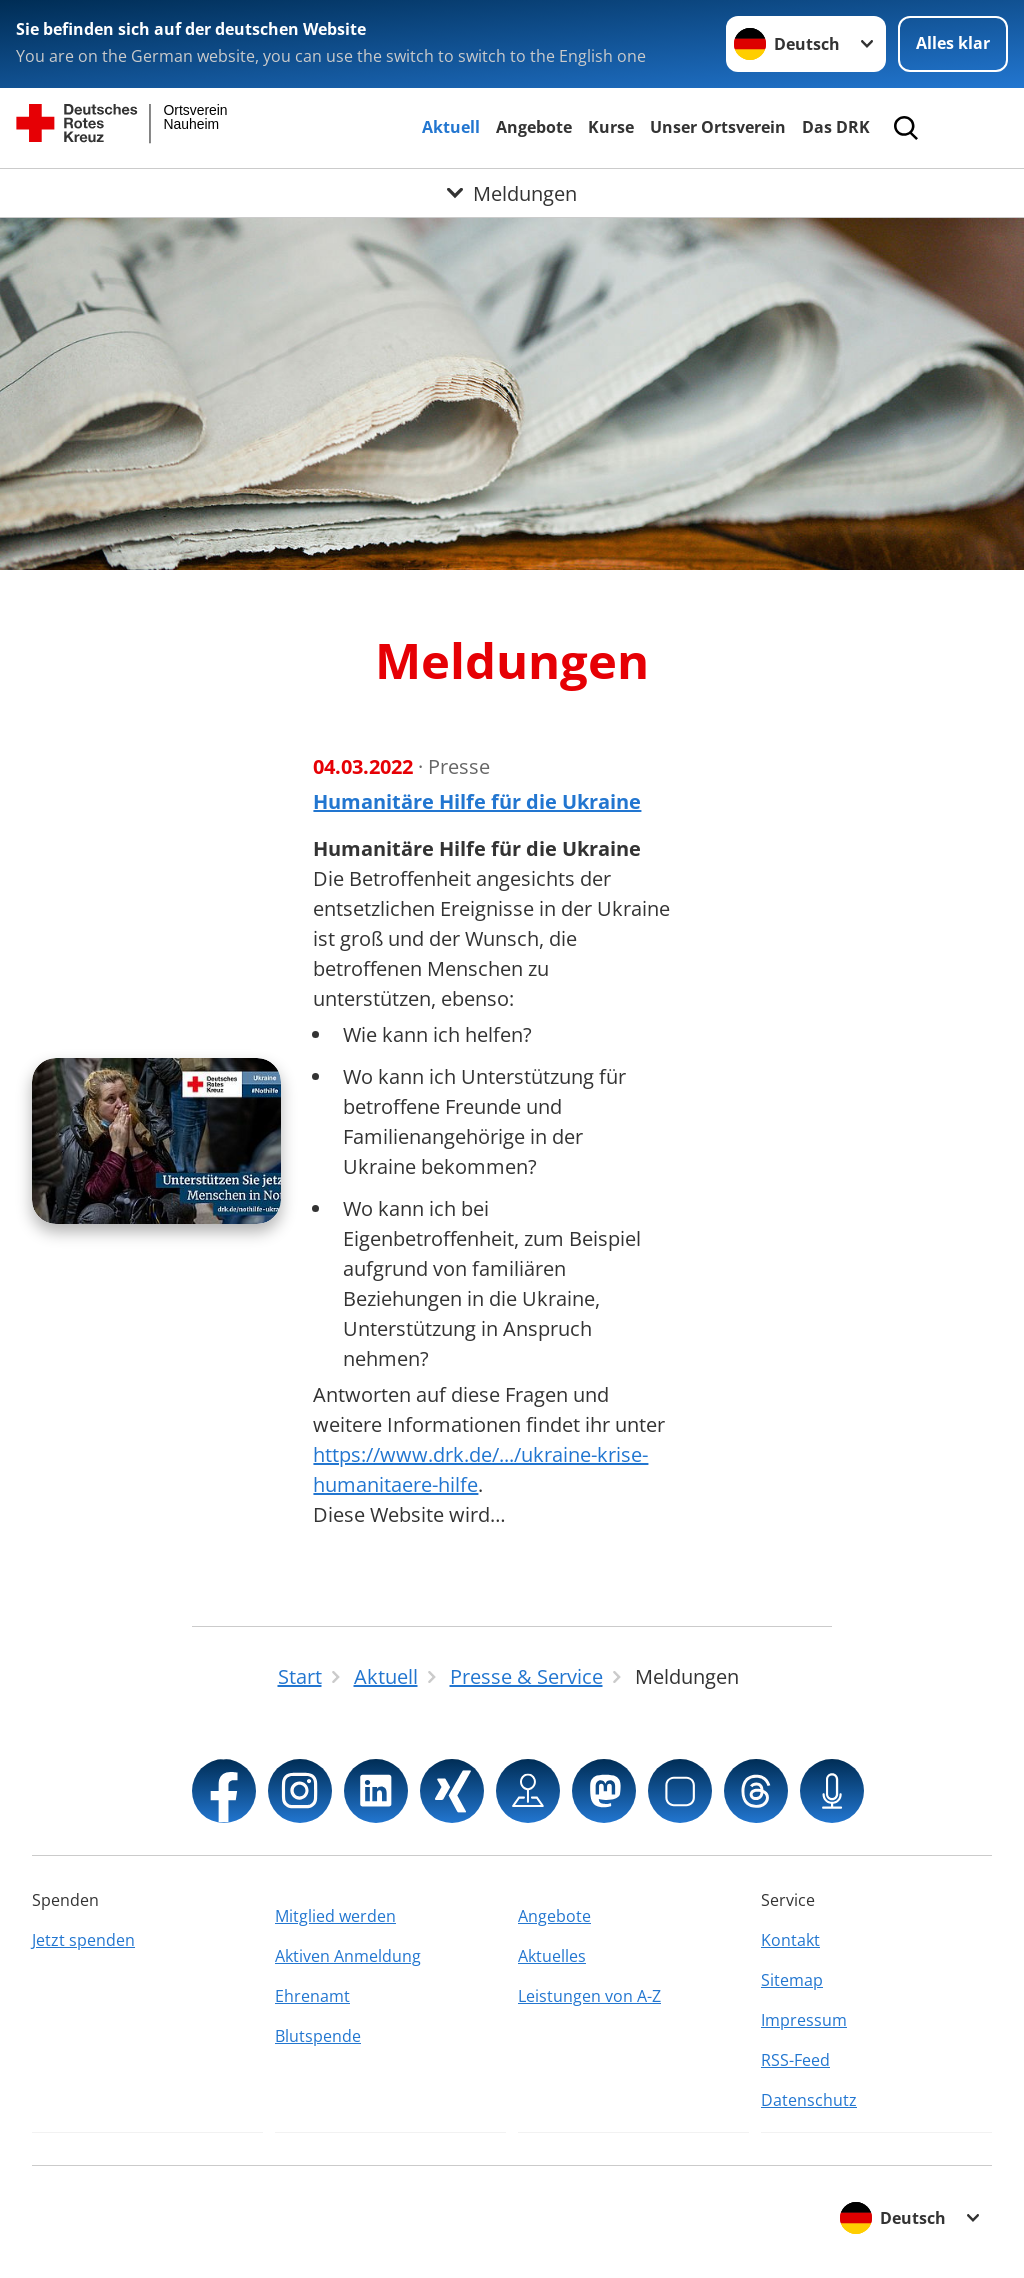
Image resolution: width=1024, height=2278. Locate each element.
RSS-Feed (795, 2060)
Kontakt (790, 1940)
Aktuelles (552, 1956)
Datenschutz (809, 2100)
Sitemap (792, 1980)
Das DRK (836, 127)
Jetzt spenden (83, 1940)
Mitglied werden (335, 1916)
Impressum (804, 2020)
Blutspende (318, 2036)
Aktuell (451, 127)
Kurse (611, 127)
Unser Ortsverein (718, 127)
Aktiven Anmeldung (348, 1956)
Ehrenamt (312, 1996)
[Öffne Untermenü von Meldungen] (512, 193)
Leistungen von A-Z (589, 1996)
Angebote (534, 127)
